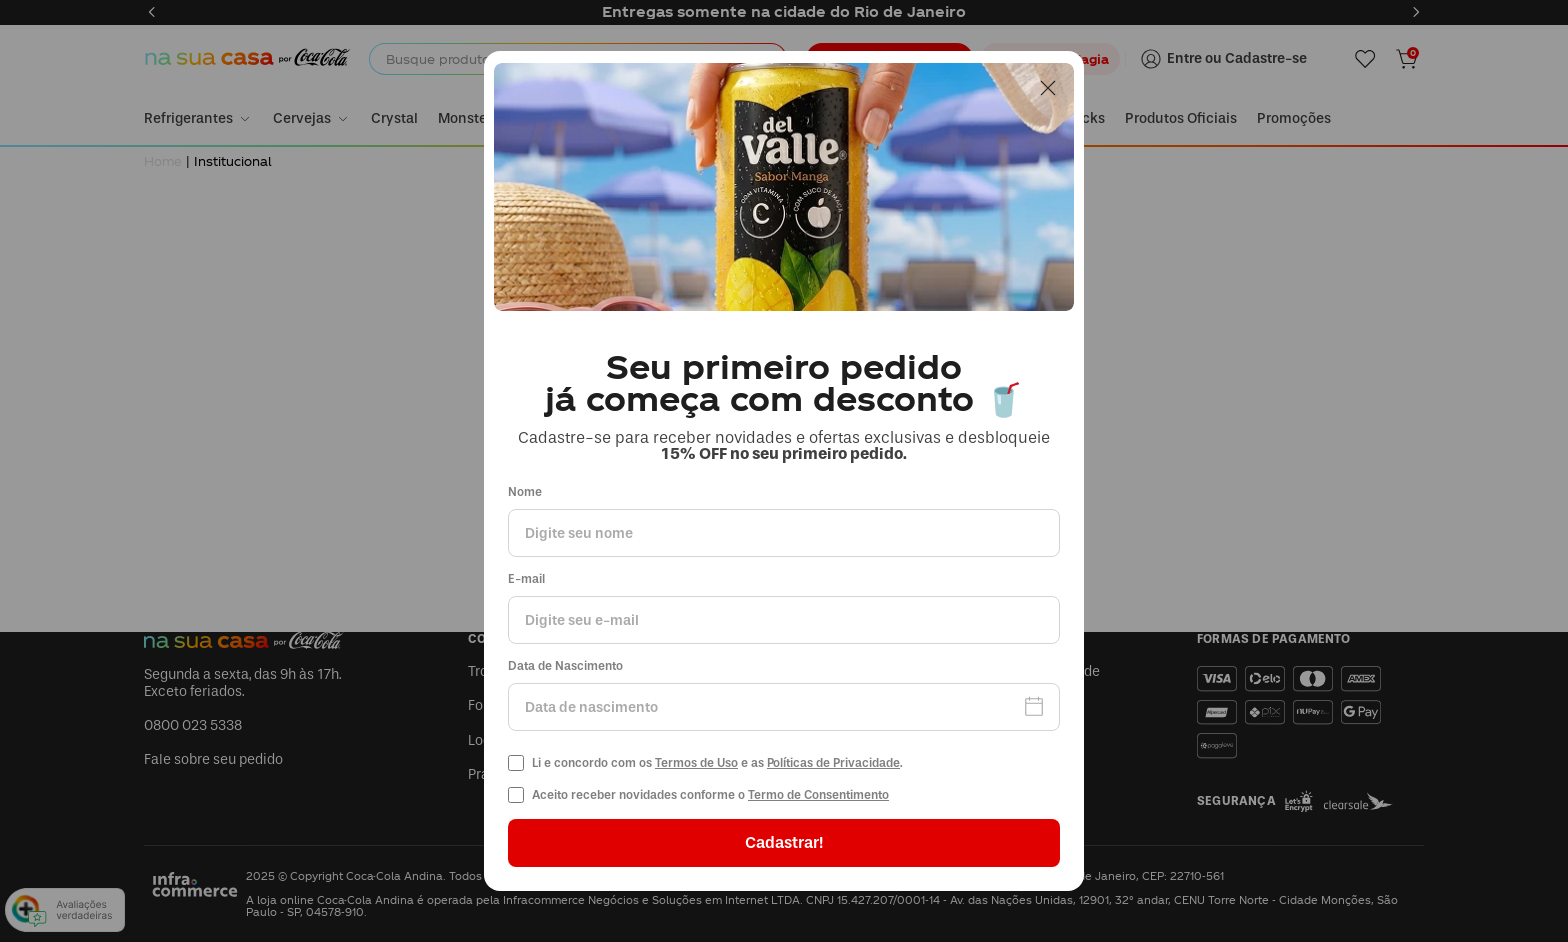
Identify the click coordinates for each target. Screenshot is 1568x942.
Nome (525, 492)
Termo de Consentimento (818, 795)
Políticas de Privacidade (833, 763)
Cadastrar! (784, 842)
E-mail (526, 579)
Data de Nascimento (565, 666)
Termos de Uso (696, 763)
